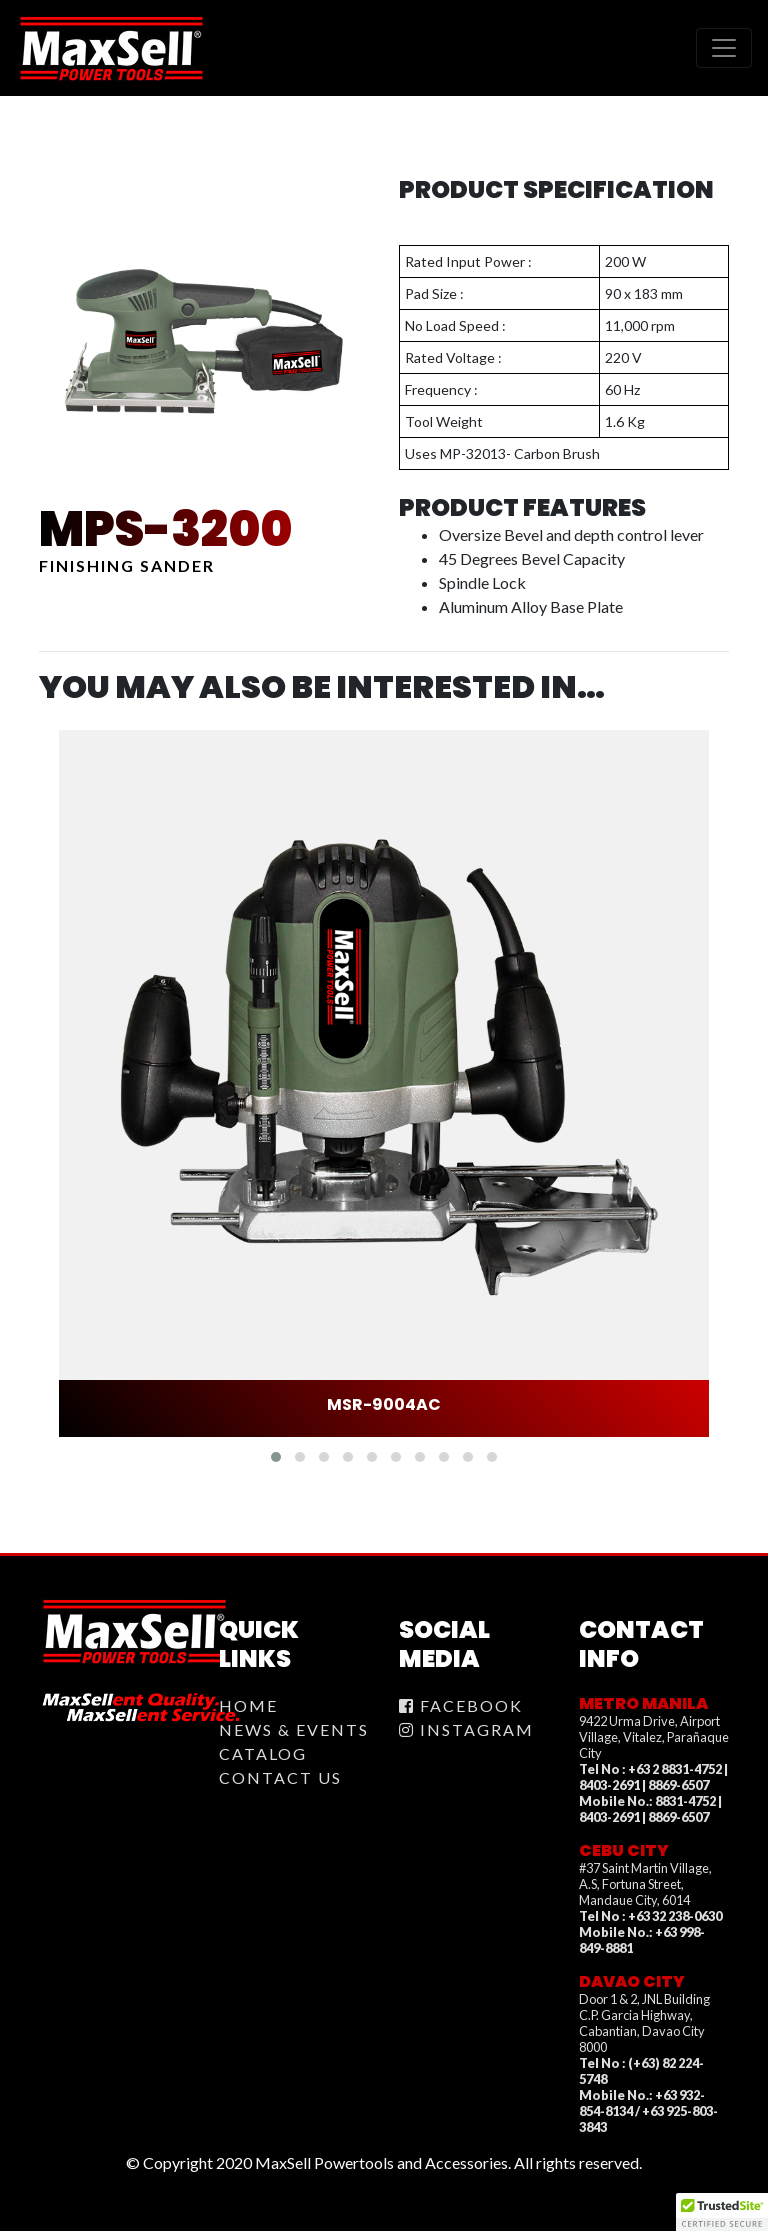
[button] (276, 1457)
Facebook (461, 1705)
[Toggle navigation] (724, 48)
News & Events (294, 1729)
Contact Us (280, 1777)
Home (248, 1705)
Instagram (466, 1729)
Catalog (263, 1753)
